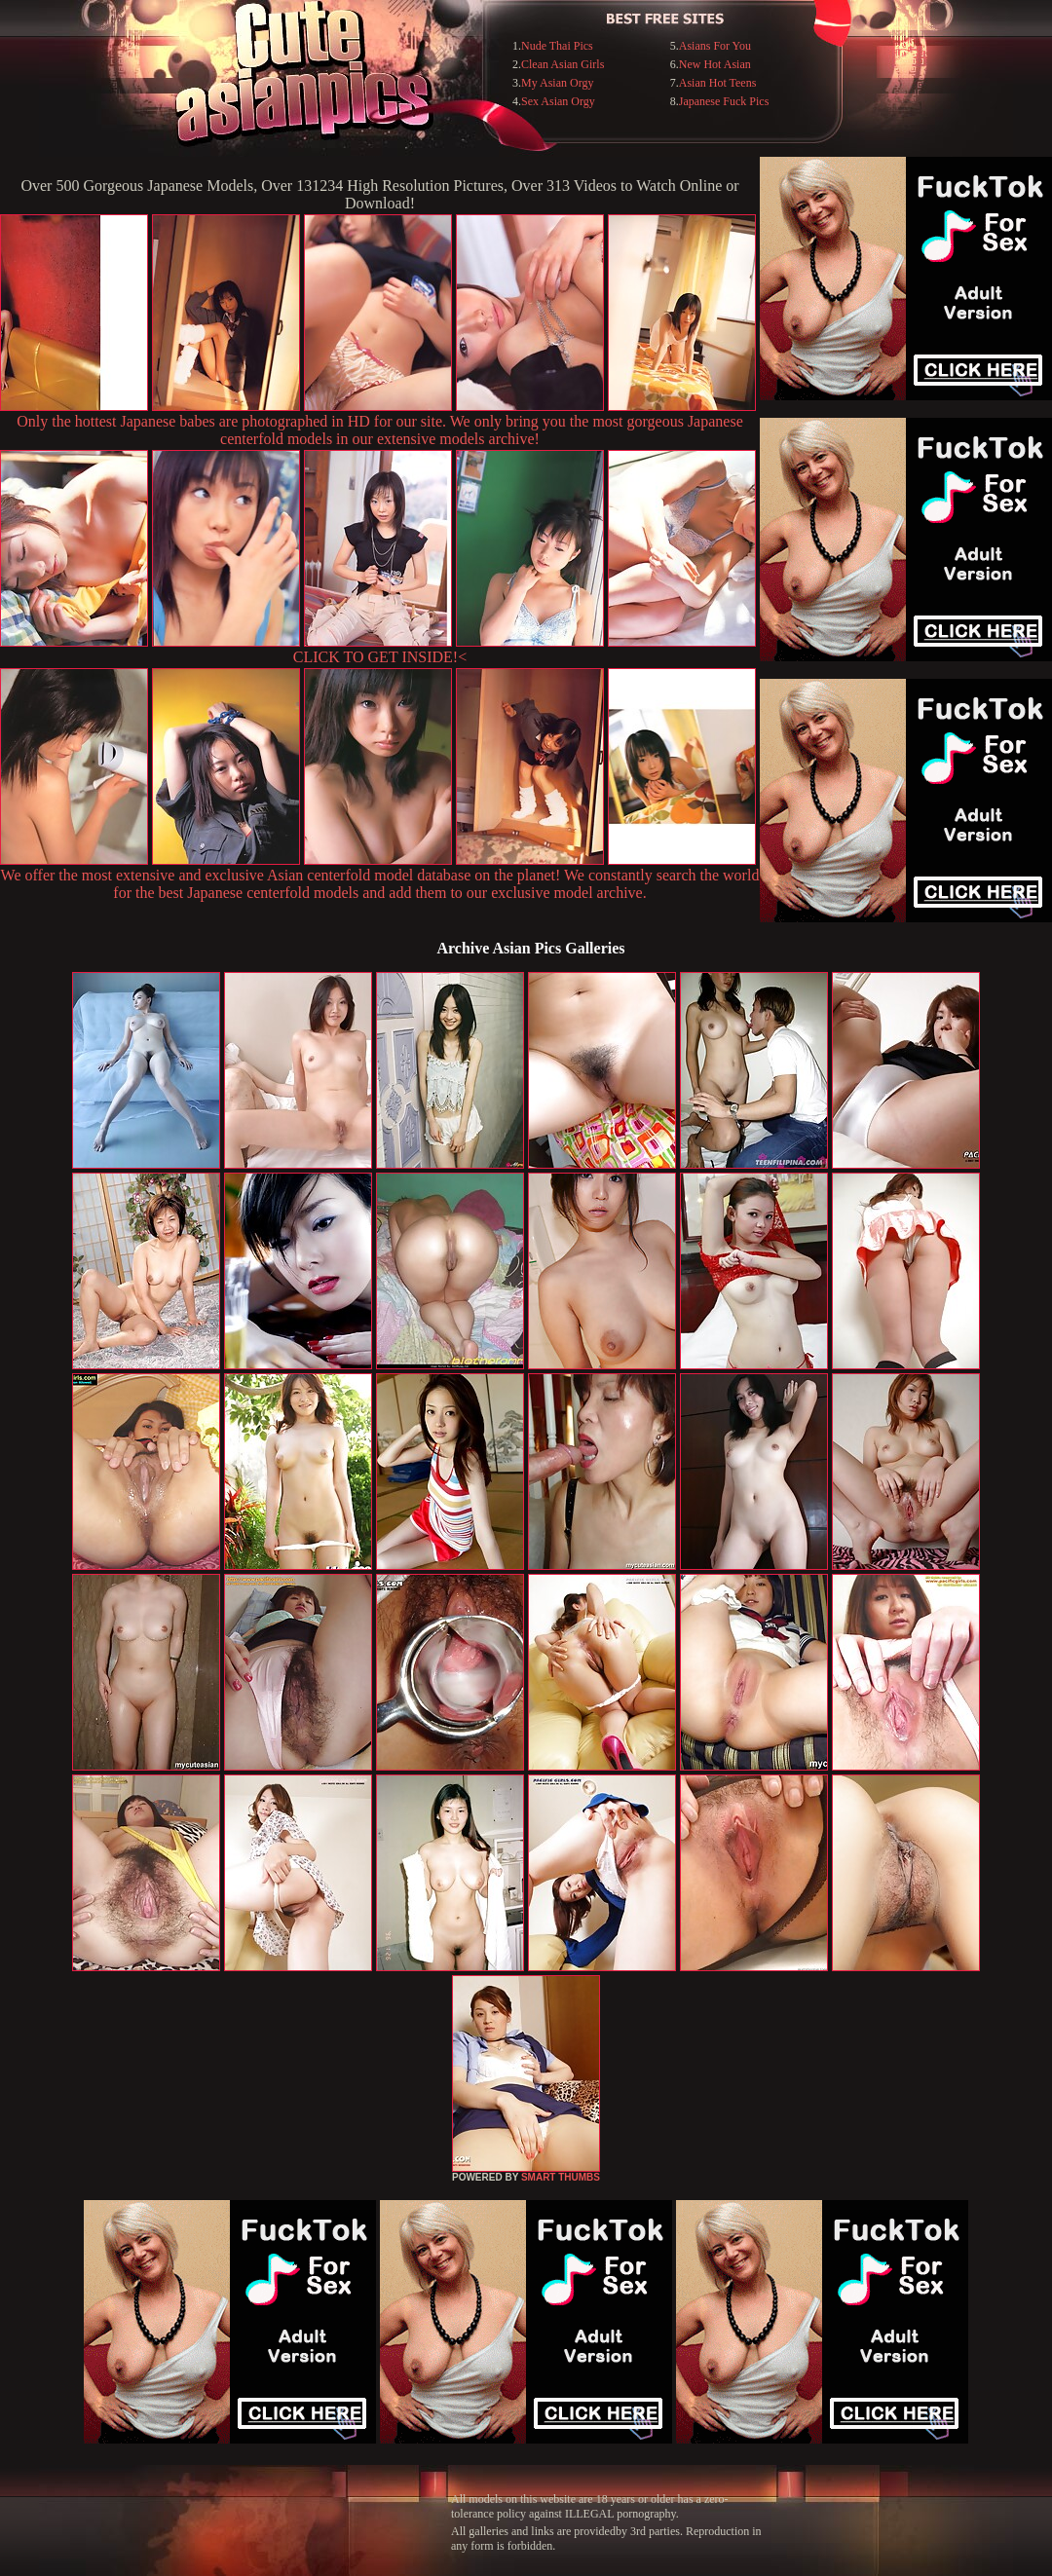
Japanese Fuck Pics (724, 101)
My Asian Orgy (557, 83)
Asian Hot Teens (718, 83)
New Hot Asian (715, 64)
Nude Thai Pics (557, 46)
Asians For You (715, 46)
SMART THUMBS (560, 2177)
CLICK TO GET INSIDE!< (380, 657)
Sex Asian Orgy (558, 101)
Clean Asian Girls (562, 64)
